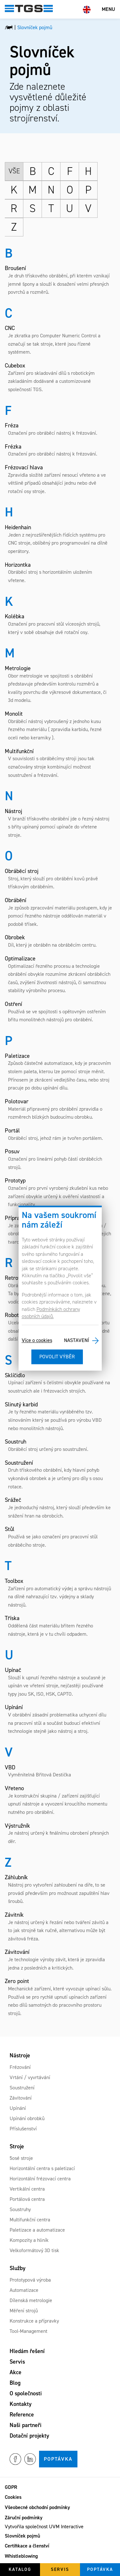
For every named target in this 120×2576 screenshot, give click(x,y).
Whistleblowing (21, 2556)
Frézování (20, 2067)
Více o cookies (37, 1340)
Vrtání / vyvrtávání (30, 2077)
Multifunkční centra (30, 2219)
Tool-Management (28, 2331)
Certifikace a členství (27, 2545)
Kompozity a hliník (29, 2240)
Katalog (20, 2569)
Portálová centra (27, 2199)
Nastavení (76, 1340)
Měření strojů (24, 2310)
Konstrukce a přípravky (34, 2320)
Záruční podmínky (24, 2517)
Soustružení (22, 2087)
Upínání (18, 2108)
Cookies (13, 2497)
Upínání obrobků (27, 2118)
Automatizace (24, 2290)
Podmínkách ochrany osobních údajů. (51, 1313)
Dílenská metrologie (31, 2300)
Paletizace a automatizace (37, 2229)
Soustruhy (20, 2209)
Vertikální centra (27, 2188)
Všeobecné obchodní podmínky (37, 2507)
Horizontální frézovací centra (40, 2178)
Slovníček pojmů (22, 2535)
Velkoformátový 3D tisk (34, 2250)
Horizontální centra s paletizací (42, 2168)
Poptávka (58, 2459)
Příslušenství (23, 2128)
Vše (14, 171)
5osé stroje (21, 2158)
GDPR (11, 2487)
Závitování (21, 2098)
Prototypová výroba (30, 2279)
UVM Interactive (66, 2526)
